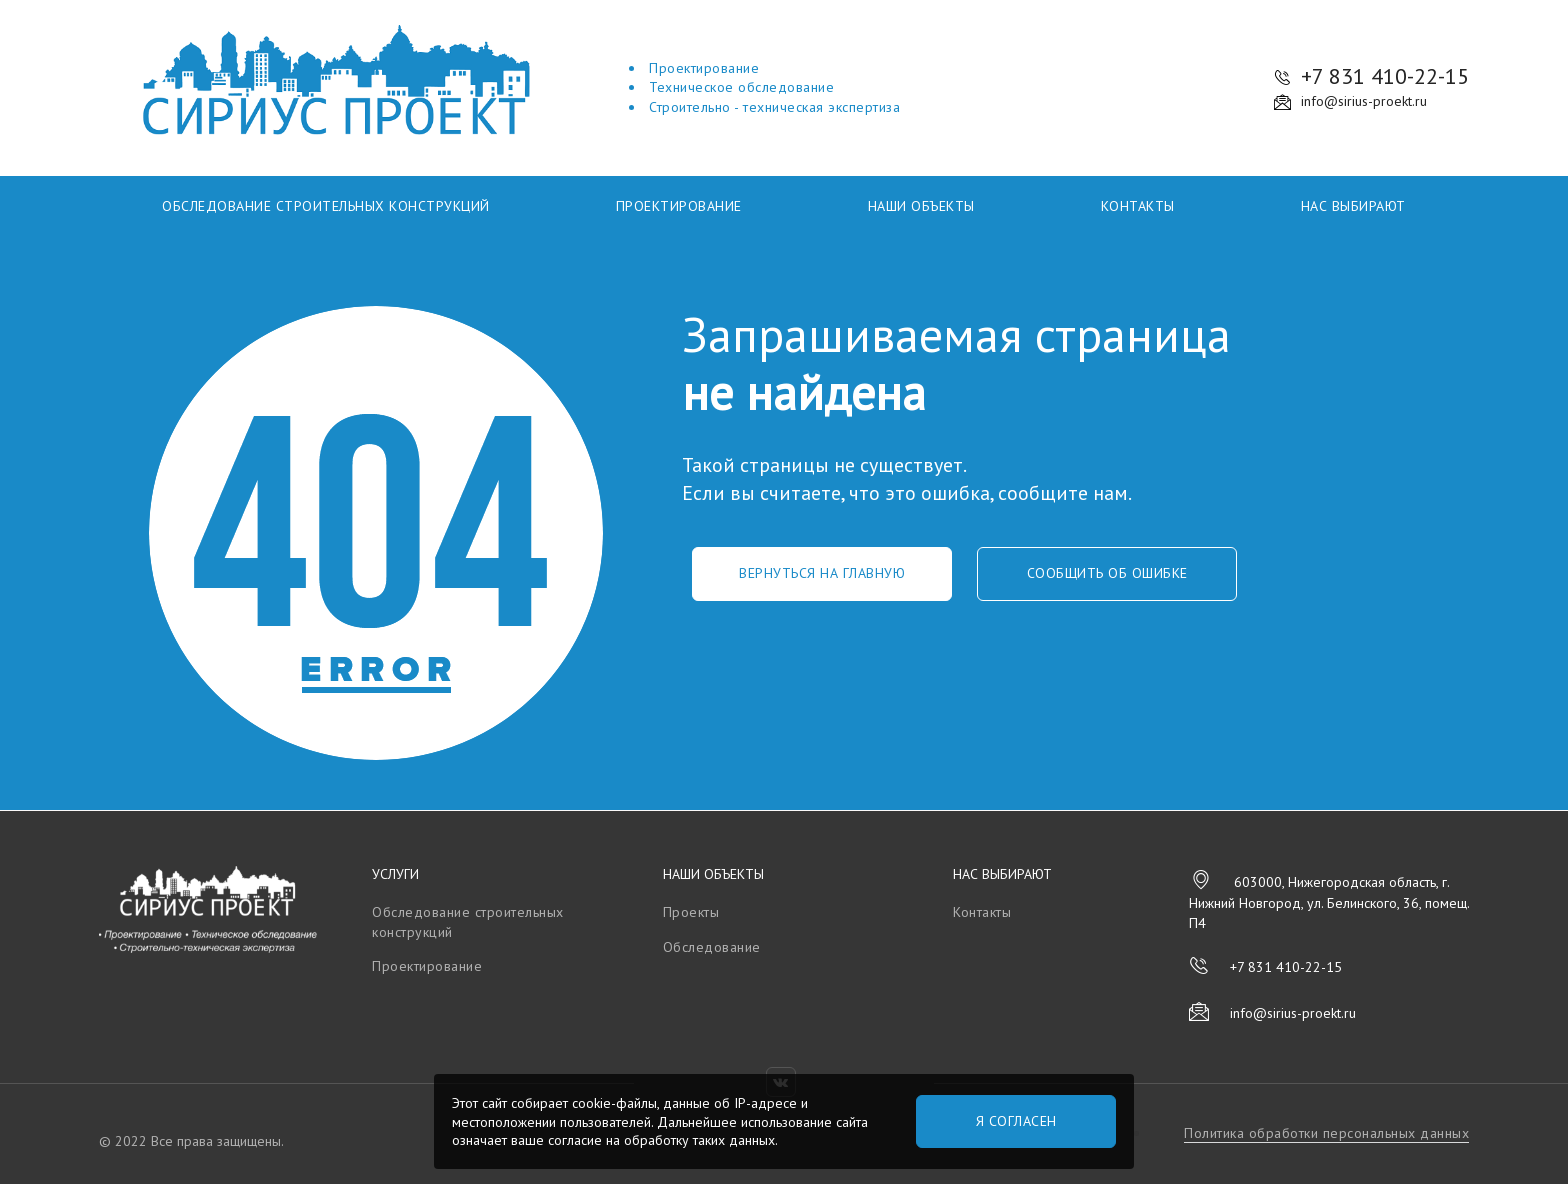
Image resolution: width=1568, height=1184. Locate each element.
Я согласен (1016, 1121)
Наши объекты (921, 206)
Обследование (712, 947)
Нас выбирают (1353, 206)
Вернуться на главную (822, 573)
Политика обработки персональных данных (1326, 1133)
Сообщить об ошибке (1107, 573)
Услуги (395, 874)
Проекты (691, 912)
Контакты (1138, 206)
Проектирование (679, 206)
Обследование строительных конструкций (326, 206)
